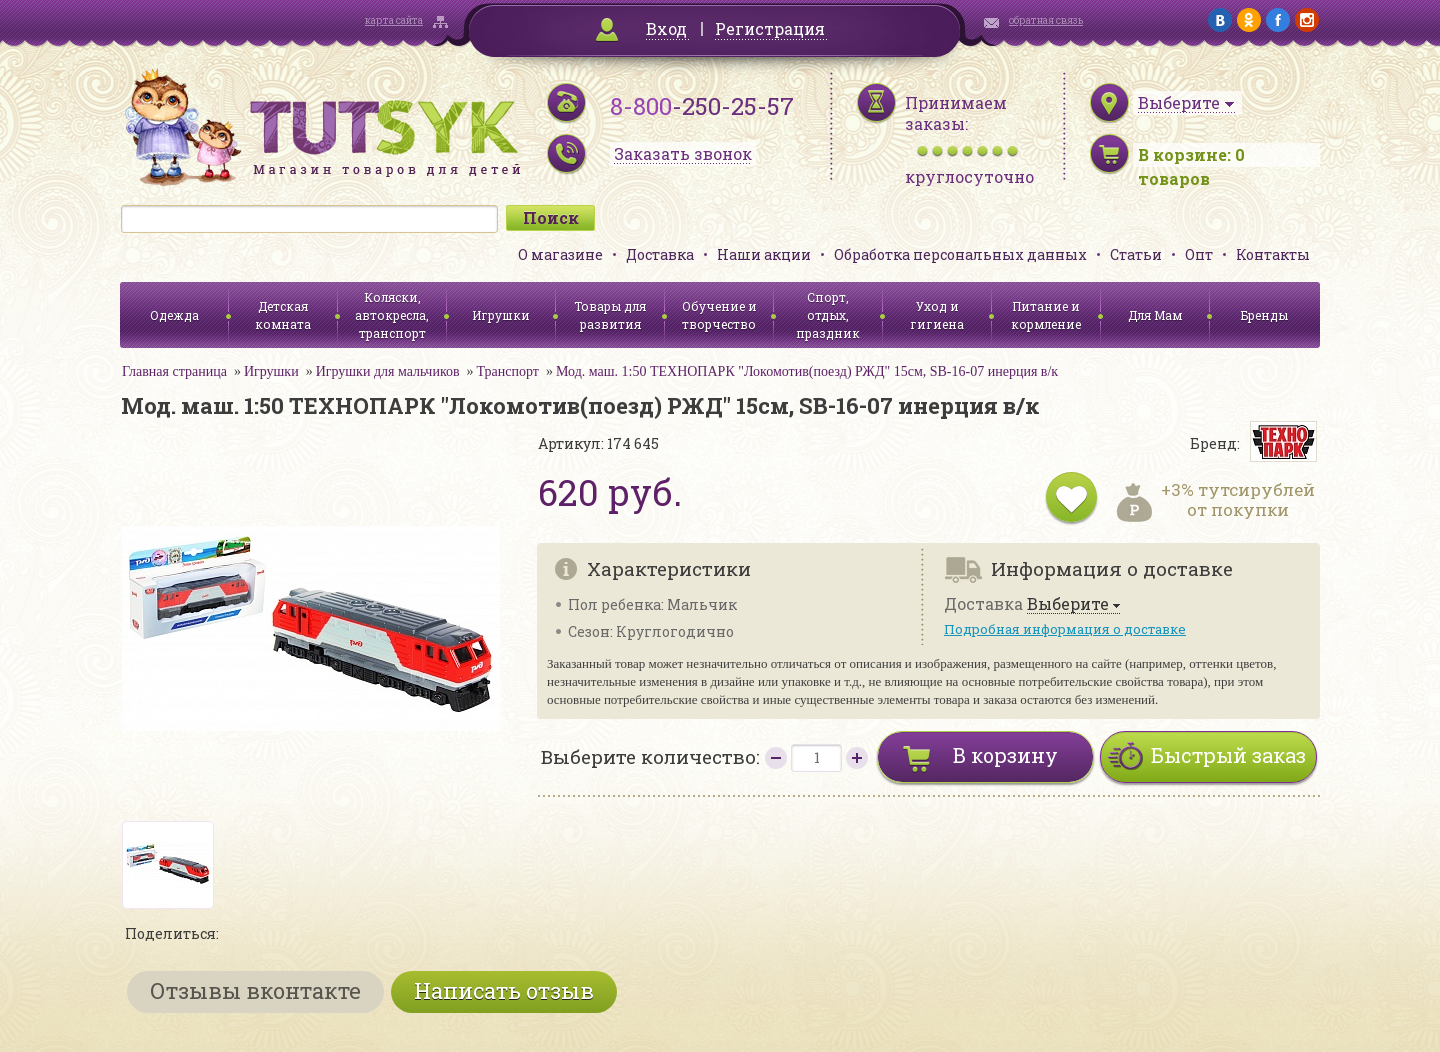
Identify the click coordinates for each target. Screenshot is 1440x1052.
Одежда (174, 315)
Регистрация (770, 28)
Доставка (660, 254)
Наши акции (764, 254)
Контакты (1273, 254)
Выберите (1068, 604)
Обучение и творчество (719, 315)
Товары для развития (610, 315)
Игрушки (501, 315)
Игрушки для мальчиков (388, 371)
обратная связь (1046, 20)
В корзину (1005, 755)
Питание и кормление (1046, 315)
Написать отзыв (504, 990)
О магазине (560, 254)
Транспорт (508, 371)
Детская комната (283, 315)
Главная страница (174, 371)
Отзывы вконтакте (255, 990)
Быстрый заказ (1228, 755)
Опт (1199, 254)
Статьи (1136, 254)
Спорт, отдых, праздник (828, 315)
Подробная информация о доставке (1065, 629)
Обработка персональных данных (960, 254)
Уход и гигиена (937, 315)
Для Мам (1155, 315)
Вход (666, 28)
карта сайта (394, 20)
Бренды (1264, 315)
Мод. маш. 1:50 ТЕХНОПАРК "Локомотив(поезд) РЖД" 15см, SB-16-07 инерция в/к (807, 371)
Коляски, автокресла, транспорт (392, 315)
